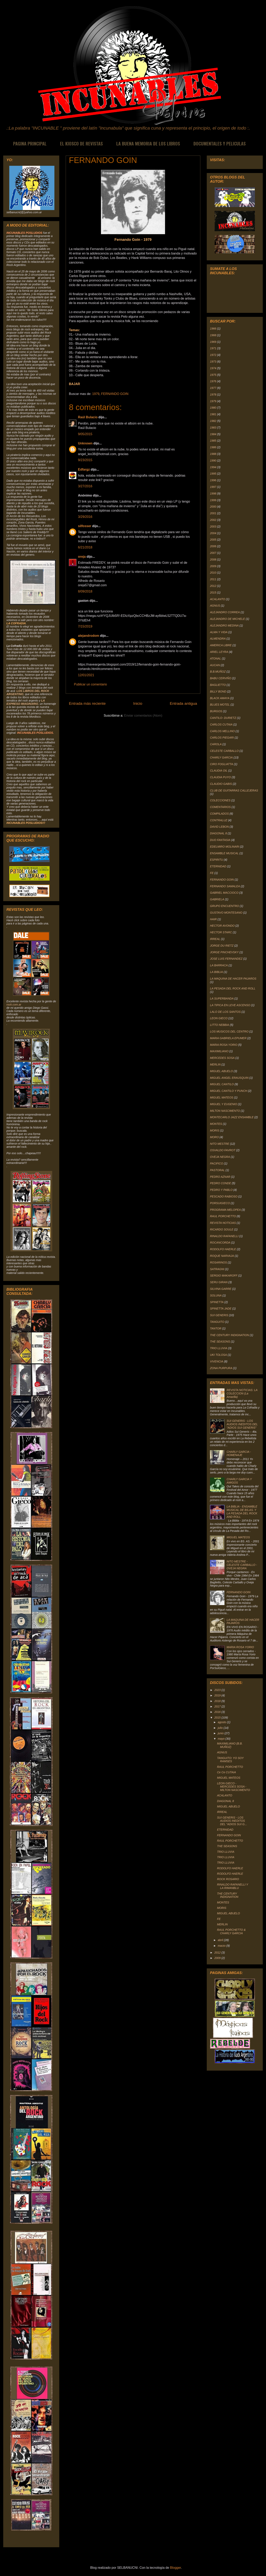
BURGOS (216, 711)
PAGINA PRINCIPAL (30, 143)
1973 (213, 361)
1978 (213, 394)
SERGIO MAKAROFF (223, 1275)
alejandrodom (88, 635)
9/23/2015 (85, 460)
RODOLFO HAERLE (223, 1249)
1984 (213, 434)
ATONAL (215, 658)
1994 (213, 467)
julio (220, 1727)
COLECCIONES (220, 800)
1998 (213, 493)
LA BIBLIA (216, 972)
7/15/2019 (85, 626)
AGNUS (215, 605)
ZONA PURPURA (221, 1368)
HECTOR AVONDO (222, 925)
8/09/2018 (85, 591)
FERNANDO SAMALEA (225, 886)
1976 (213, 381)
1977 (213, 387)
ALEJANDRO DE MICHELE (227, 618)
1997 (213, 486)
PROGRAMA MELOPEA (225, 1209)
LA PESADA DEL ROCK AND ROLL (232, 988)
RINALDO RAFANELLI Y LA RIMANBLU (232, 1886)
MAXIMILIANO (219, 1051)
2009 (213, 566)
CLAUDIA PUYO (220, 777)
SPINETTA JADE (221, 1308)
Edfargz (84, 469)
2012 (213, 585)
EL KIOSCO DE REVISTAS (81, 143)
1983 (213, 427)
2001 (213, 513)
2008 (213, 559)
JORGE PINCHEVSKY (224, 952)
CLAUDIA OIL (219, 770)
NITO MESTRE (219, 1143)
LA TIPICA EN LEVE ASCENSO (230, 1005)
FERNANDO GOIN (114, 394)
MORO (214, 1137)
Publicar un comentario (90, 684)
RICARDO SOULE (221, 1229)
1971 (213, 348)
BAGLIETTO (218, 684)
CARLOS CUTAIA (221, 724)
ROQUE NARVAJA (222, 1255)
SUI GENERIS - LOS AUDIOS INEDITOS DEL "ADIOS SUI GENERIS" (242, 1424)
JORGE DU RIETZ (222, 945)
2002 (213, 519)
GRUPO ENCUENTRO (224, 906)
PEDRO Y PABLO (221, 1189)
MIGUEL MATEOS (221, 1097)
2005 (213, 539)
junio (221, 1733)
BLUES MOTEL (220, 704)
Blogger (175, 2567)
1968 (213, 335)
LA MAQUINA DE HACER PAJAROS (233, 978)
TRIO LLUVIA (218, 1348)
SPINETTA (216, 1302)
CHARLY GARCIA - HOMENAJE (239, 1453)
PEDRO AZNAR (220, 1176)
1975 (213, 374)
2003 (213, 526)
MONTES (216, 1123)
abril (221, 1940)
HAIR (213, 919)
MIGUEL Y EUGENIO (223, 1104)
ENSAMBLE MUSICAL (224, 853)
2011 (213, 579)
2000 (213, 506)
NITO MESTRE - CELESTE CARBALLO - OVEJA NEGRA (242, 1565)
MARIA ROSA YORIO (223, 1044)
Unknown (85, 443)
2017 (217, 1706)
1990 (213, 460)
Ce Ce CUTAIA (226, 1772)
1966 (213, 328)
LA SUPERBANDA (222, 998)
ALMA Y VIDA (219, 632)
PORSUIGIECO (220, 1203)
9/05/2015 (85, 434)
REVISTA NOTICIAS (223, 1222)
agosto (222, 1722)
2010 (213, 572)
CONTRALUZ (218, 820)
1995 (213, 473)
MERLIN (215, 1064)
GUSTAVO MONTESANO (226, 912)
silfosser (84, 526)
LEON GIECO (219, 1018)
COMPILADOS (219, 813)
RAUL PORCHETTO (223, 1216)
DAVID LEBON (219, 826)
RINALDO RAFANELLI (224, 1236)
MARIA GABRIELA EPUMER (228, 1038)
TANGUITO (217, 1321)
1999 (213, 500)
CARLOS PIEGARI (222, 737)
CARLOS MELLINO (222, 731)
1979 (96, 394)
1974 (213, 368)
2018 (217, 1701)
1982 (213, 420)
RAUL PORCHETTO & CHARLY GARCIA (231, 1931)
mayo (221, 1738)
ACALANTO (217, 599)
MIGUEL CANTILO (222, 1084)
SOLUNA (216, 1295)
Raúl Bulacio (88, 417)
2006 (213, 546)
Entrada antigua (183, 703)
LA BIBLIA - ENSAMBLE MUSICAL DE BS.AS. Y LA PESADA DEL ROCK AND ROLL (242, 1511)
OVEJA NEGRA (220, 1156)
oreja (82, 556)
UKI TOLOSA (218, 1354)
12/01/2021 (86, 675)
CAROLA (216, 744)
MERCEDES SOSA (222, 1057)
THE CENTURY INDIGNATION (229, 1335)
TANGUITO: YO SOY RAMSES (230, 1759)
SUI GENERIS (219, 1315)
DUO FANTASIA (220, 840)
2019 (217, 1695)
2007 (213, 552)
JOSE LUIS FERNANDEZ (226, 958)
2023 (217, 1690)
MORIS (214, 1130)
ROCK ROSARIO (228, 1879)
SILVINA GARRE (220, 1288)
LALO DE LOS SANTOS (225, 1011)
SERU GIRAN (219, 1282)
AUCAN (215, 665)
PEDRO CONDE (220, 1183)
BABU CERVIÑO (220, 678)
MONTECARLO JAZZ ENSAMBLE (232, 1117)
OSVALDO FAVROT (222, 1150)
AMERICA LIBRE (221, 645)
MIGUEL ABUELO (221, 1071)
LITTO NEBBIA (219, 1024)
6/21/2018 (85, 547)
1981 (213, 414)
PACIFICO (216, 1163)
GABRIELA (217, 899)
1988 (213, 453)
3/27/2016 (85, 486)
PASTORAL (217, 1170)
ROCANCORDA (220, 1242)
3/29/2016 (85, 516)
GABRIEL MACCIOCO (224, 892)
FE (212, 873)
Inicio (137, 703)
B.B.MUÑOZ (218, 671)
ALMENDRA (218, 638)
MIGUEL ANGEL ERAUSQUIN (229, 1077)
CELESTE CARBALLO (224, 750)
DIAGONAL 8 (218, 833)
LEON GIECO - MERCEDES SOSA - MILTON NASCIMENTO (233, 1787)
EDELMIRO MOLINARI (224, 846)
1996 (213, 480)
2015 (213, 592)
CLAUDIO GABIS (221, 783)
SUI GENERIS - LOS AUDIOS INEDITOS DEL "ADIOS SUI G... (232, 1821)
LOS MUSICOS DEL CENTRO (229, 1031)
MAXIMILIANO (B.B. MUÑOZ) (230, 1745)
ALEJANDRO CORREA (225, 612)
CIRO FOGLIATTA (221, 764)
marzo (222, 1945)
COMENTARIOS (220, 807)
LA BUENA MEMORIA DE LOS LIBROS (148, 143)
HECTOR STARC (221, 932)
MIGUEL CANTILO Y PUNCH (228, 1090)
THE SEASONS (220, 1341)
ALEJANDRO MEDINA (224, 625)
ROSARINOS (218, 1262)
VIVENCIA (216, 1361)
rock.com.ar (13, 1004)
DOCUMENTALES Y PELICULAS (219, 143)
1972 (213, 355)
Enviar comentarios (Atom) (143, 715)
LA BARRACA (219, 965)
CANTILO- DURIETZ (223, 717)
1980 (213, 407)
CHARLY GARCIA (221, 757)
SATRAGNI (217, 1269)
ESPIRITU (216, 859)
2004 (213, 533)
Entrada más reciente (87, 703)
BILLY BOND (218, 691)
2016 (217, 1712)
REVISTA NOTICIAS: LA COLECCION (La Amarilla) (242, 1393)
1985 (213, 440)
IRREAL (215, 939)
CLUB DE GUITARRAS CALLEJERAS (234, 790)
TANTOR (215, 1328)
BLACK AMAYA (219, 698)
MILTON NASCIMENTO (225, 1110)
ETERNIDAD (218, 866)
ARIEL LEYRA (219, 651)
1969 (213, 341)
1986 (213, 447)
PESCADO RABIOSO (223, 1196)
